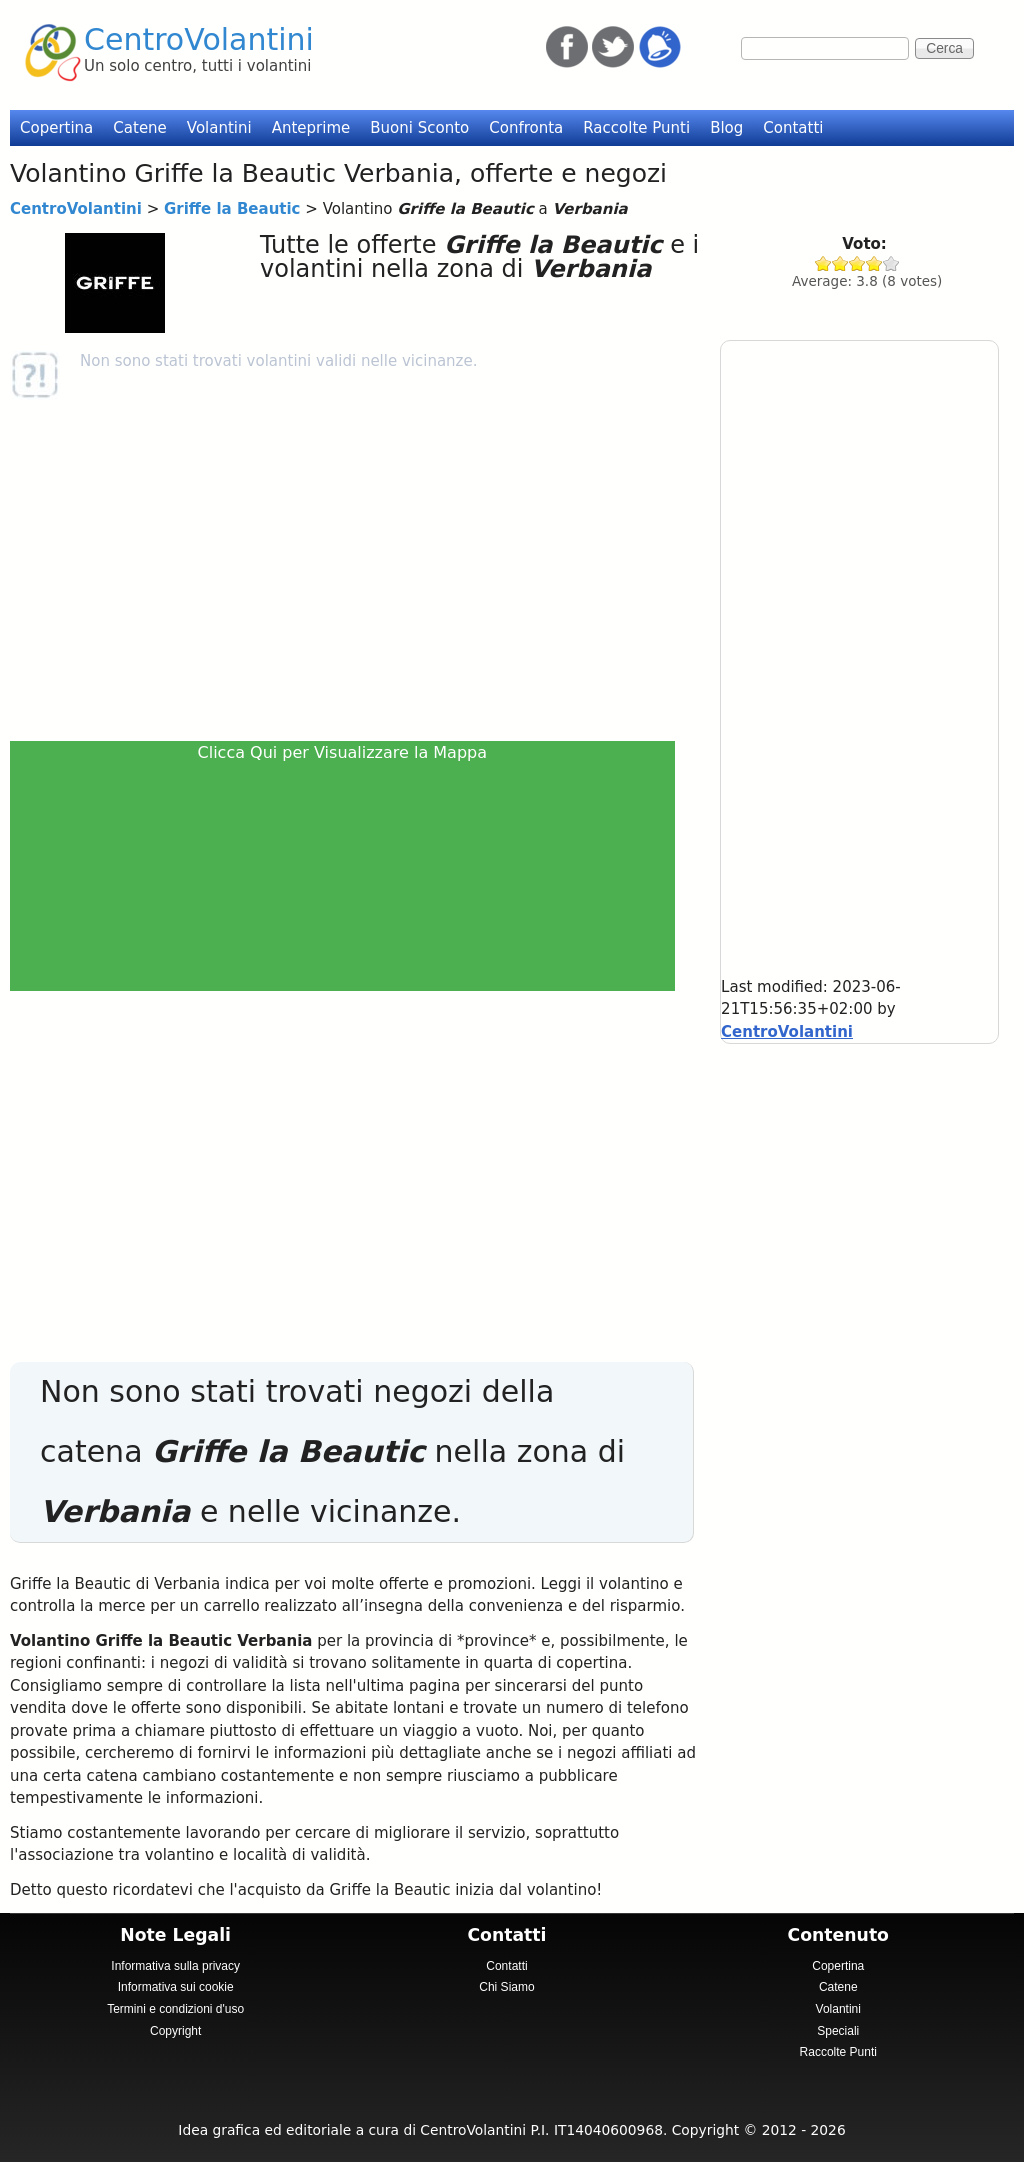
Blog (726, 128)
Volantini (219, 128)
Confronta (526, 128)
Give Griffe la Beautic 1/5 (823, 263)
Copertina (56, 128)
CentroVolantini (199, 39)
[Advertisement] (349, 570)
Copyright (175, 2031)
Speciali (838, 2031)
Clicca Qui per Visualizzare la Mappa (343, 752)
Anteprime (311, 128)
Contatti (793, 128)
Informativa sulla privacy (175, 1966)
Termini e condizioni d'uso (175, 2009)
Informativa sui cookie (176, 1987)
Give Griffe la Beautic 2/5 (840, 263)
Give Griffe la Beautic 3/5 (857, 263)
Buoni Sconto (419, 128)
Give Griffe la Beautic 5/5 (891, 263)
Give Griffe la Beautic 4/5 (874, 263)
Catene (140, 128)
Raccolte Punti (636, 128)
